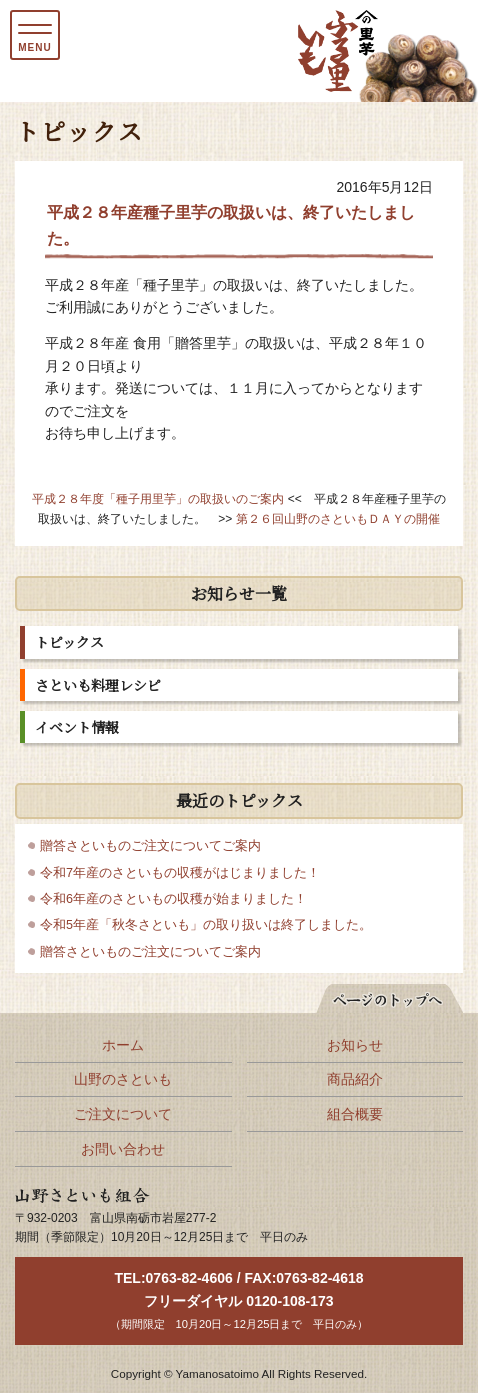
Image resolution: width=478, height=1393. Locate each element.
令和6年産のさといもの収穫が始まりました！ (173, 899)
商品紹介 (355, 1079)
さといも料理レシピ (98, 685)
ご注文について (123, 1114)
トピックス (69, 642)
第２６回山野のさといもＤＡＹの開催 (338, 519)
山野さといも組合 (71, 1197)
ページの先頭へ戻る (379, 995)
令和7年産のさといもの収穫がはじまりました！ (180, 873)
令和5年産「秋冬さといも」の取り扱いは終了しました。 (206, 925)
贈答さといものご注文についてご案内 (150, 846)
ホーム (123, 1045)
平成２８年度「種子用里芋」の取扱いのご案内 (158, 499)
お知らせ (355, 1045)
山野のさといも (123, 1079)
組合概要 (355, 1114)
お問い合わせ (123, 1149)
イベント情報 (77, 727)
